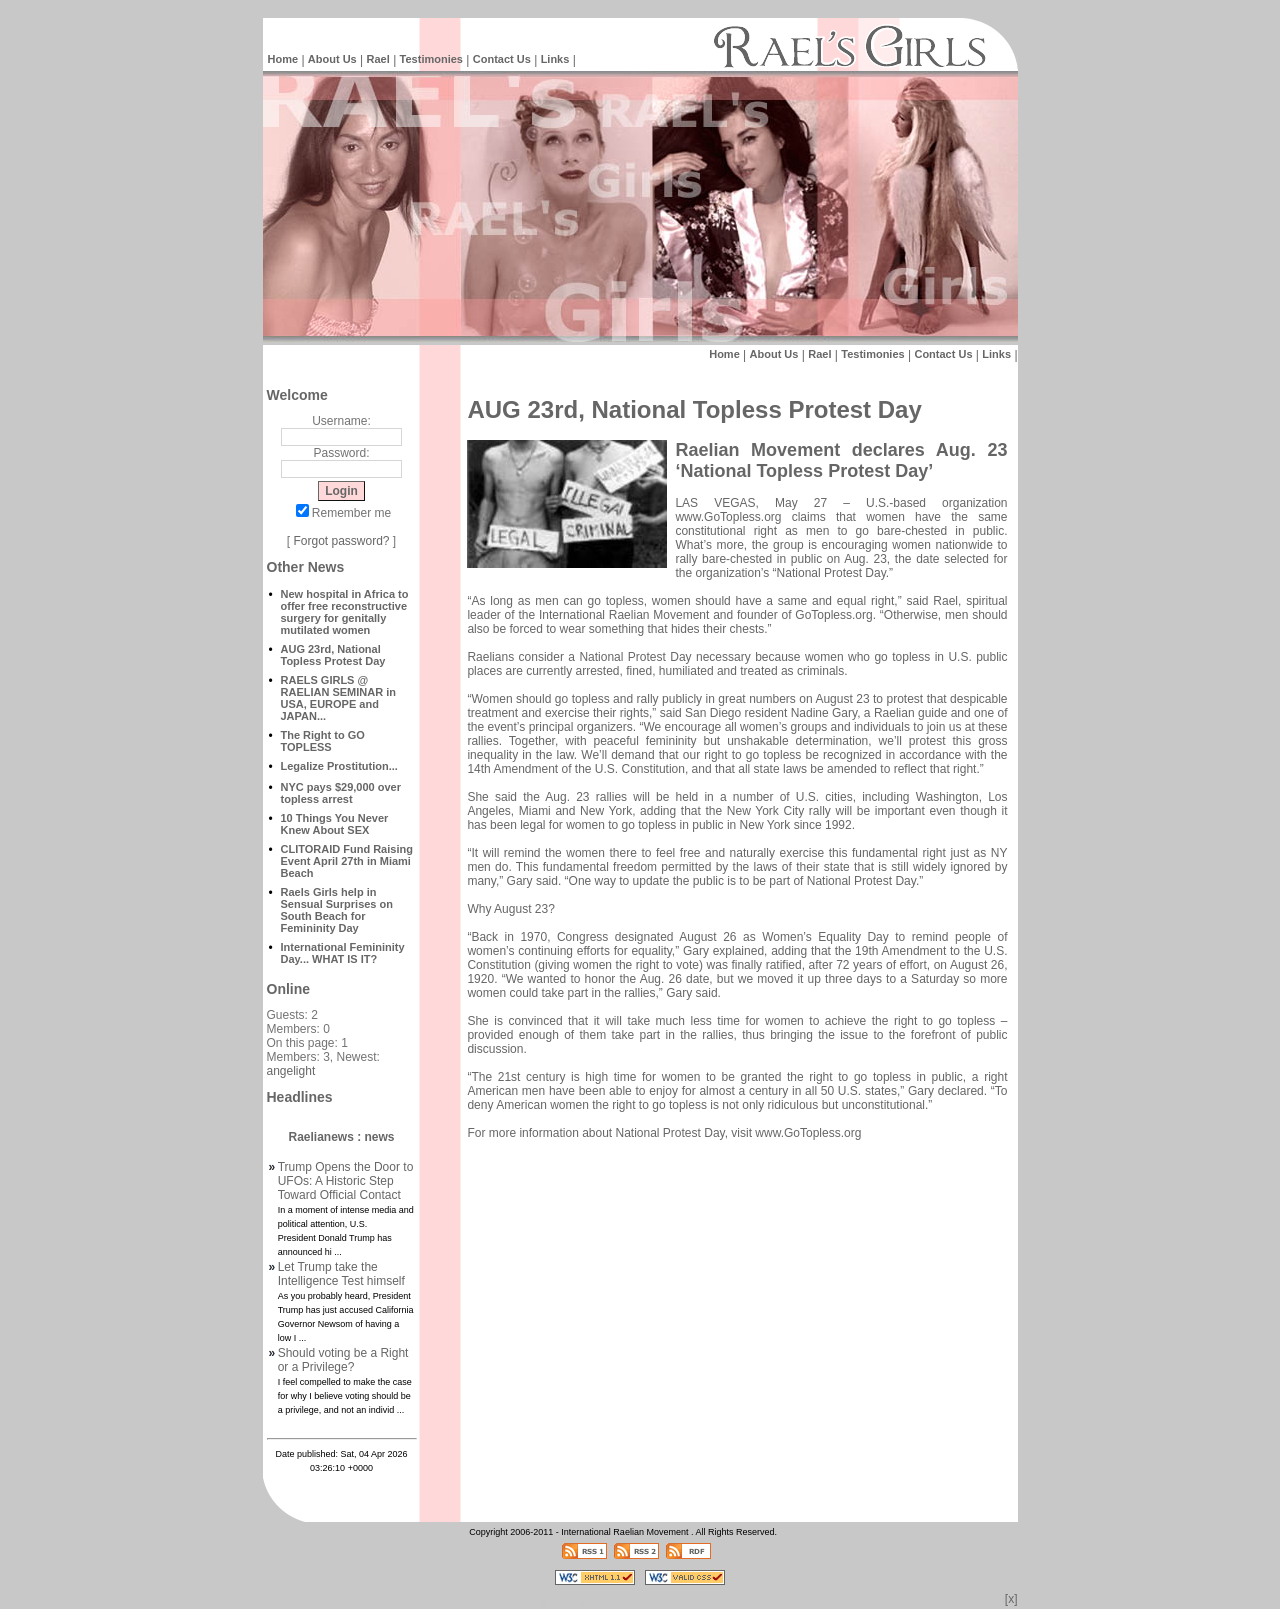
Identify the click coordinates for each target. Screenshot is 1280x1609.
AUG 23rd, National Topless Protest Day (333, 655)
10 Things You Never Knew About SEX (335, 824)
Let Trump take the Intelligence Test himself (341, 1274)
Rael (378, 59)
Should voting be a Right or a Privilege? (343, 1360)
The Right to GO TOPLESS (323, 741)
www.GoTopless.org (728, 517)
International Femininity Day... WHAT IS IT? (343, 953)
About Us (332, 59)
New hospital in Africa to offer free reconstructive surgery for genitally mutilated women (345, 612)
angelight (291, 1071)
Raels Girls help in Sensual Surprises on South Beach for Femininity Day (337, 910)
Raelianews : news (341, 1137)
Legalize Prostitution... (339, 766)
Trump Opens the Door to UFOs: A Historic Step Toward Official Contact (346, 1181)
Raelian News (490, 1604)
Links (555, 59)
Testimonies (431, 59)
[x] (1011, 1599)
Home (283, 59)
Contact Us (502, 59)
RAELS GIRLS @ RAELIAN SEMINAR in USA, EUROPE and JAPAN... (339, 698)
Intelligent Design (420, 1604)
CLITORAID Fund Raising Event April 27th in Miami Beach (347, 861)
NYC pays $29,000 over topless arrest (341, 793)
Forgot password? (341, 541)
